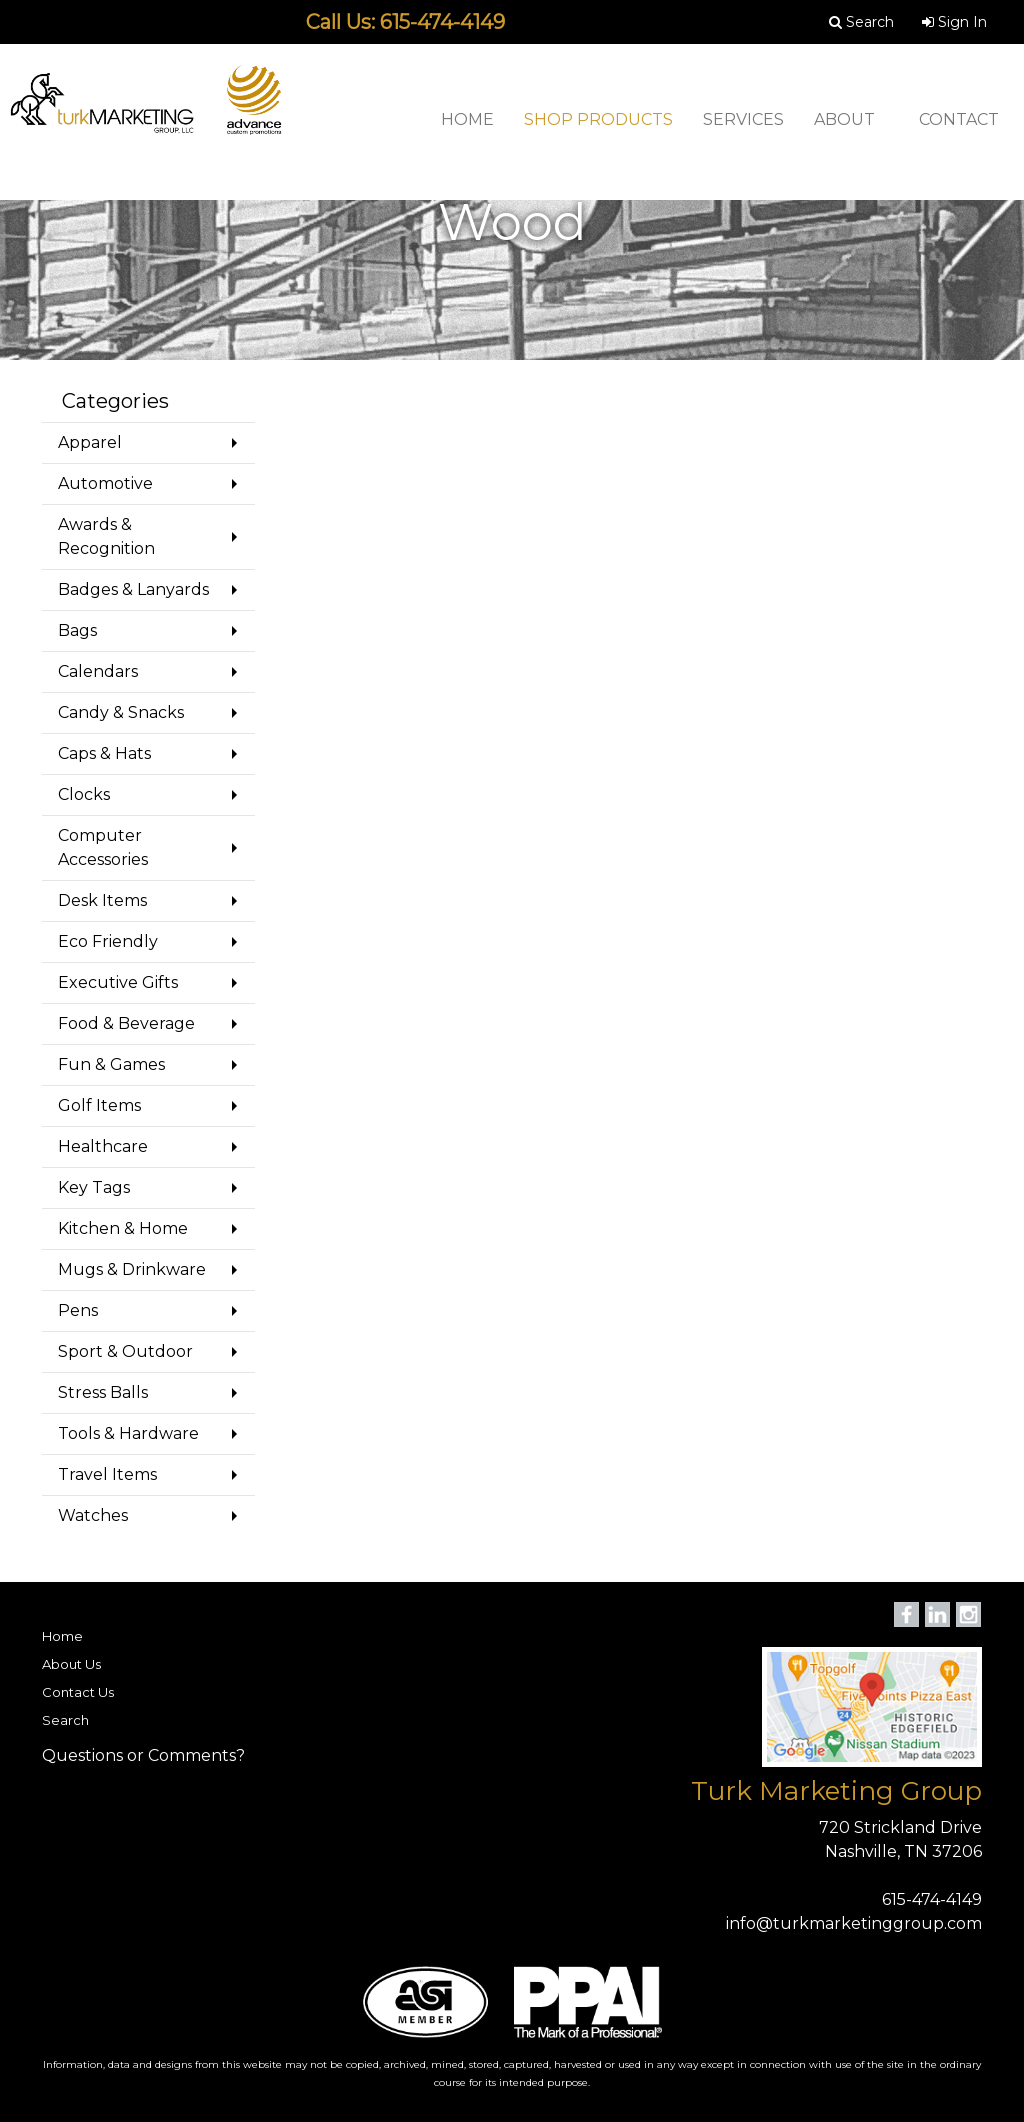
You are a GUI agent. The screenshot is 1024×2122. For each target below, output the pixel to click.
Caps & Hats (104, 753)
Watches (93, 1515)
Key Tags (94, 1187)
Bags (77, 630)
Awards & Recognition (106, 536)
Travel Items (107, 1474)
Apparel (90, 442)
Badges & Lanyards (133, 589)
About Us (71, 1664)
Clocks (84, 794)
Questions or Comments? (143, 1755)
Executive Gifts (118, 982)
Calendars (98, 671)
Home (62, 1636)
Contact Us (78, 1692)
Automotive (105, 483)
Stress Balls (103, 1392)
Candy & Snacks (121, 712)
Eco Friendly (108, 941)
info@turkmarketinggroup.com (854, 1923)
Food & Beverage (126, 1023)
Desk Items (102, 900)
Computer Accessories (103, 847)
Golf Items (99, 1105)
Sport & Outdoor (125, 1351)
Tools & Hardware (128, 1433)
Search (65, 1720)
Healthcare (103, 1146)
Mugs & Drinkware (132, 1269)
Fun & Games (111, 1064)
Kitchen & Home (123, 1228)
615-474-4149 (932, 1899)
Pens (78, 1310)
